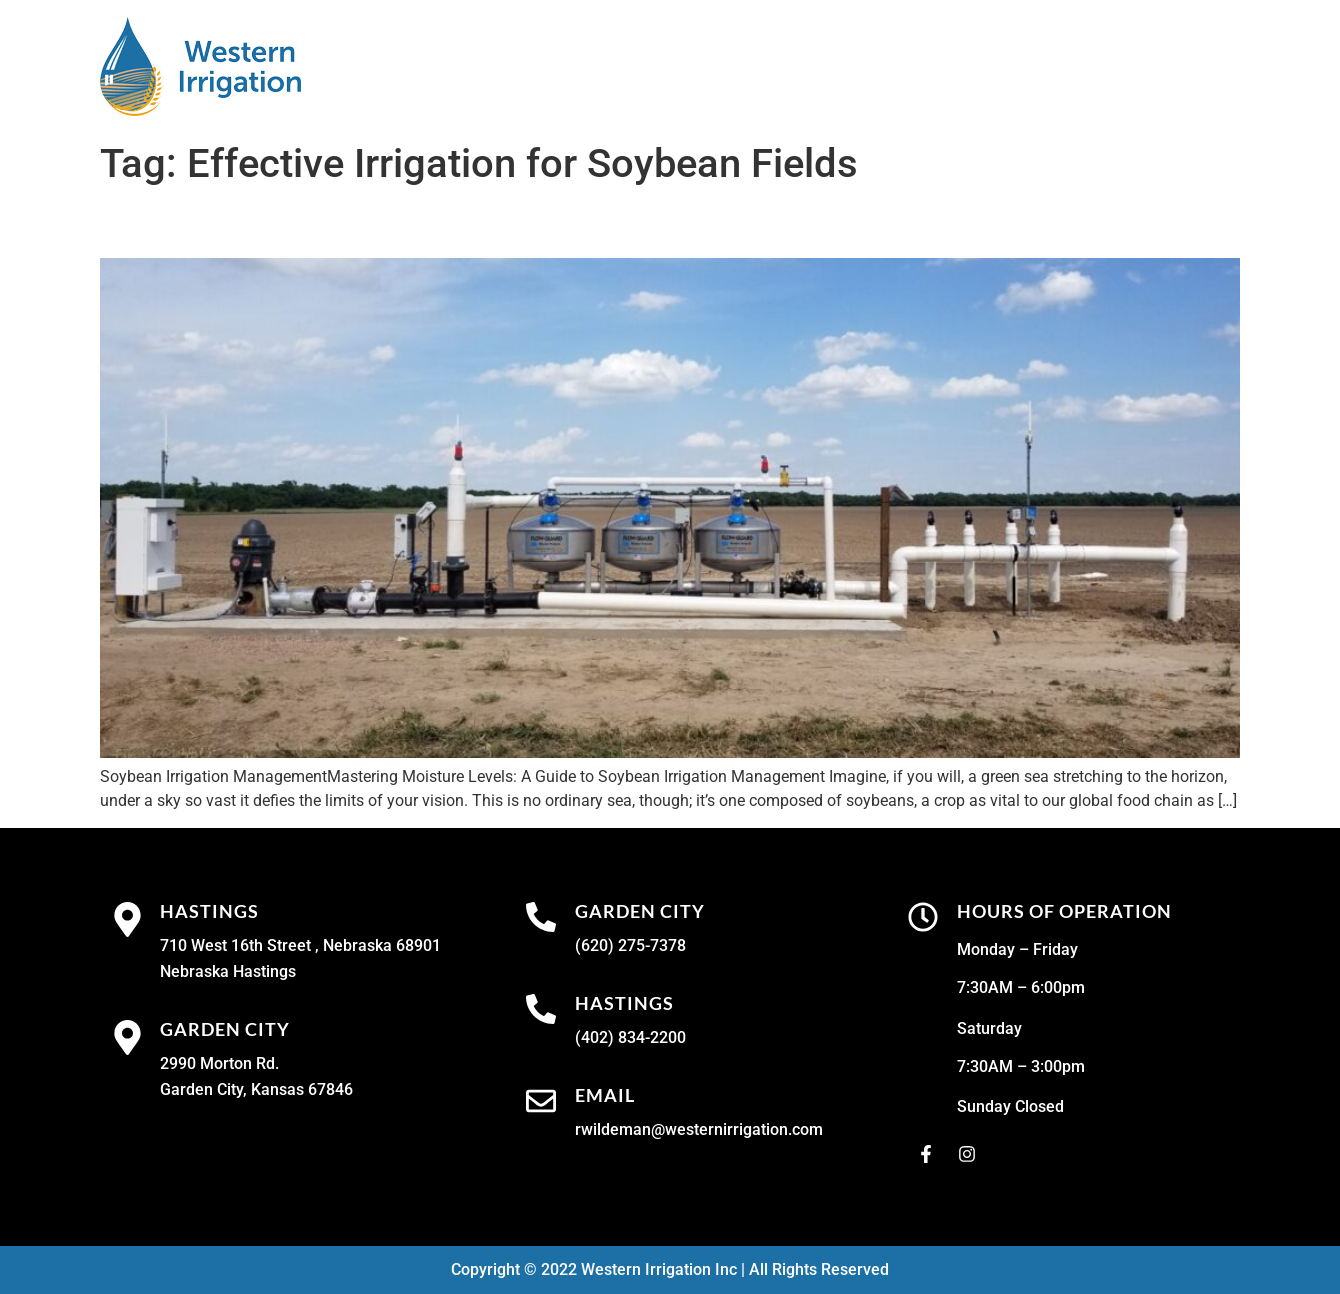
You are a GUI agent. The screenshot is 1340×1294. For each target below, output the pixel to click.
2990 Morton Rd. (219, 1063)
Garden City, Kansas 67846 (256, 1089)
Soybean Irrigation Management (328, 223)
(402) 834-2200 (630, 1037)
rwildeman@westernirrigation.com (699, 1129)
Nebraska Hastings (228, 971)
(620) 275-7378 (630, 945)
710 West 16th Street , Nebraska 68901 (300, 945)
